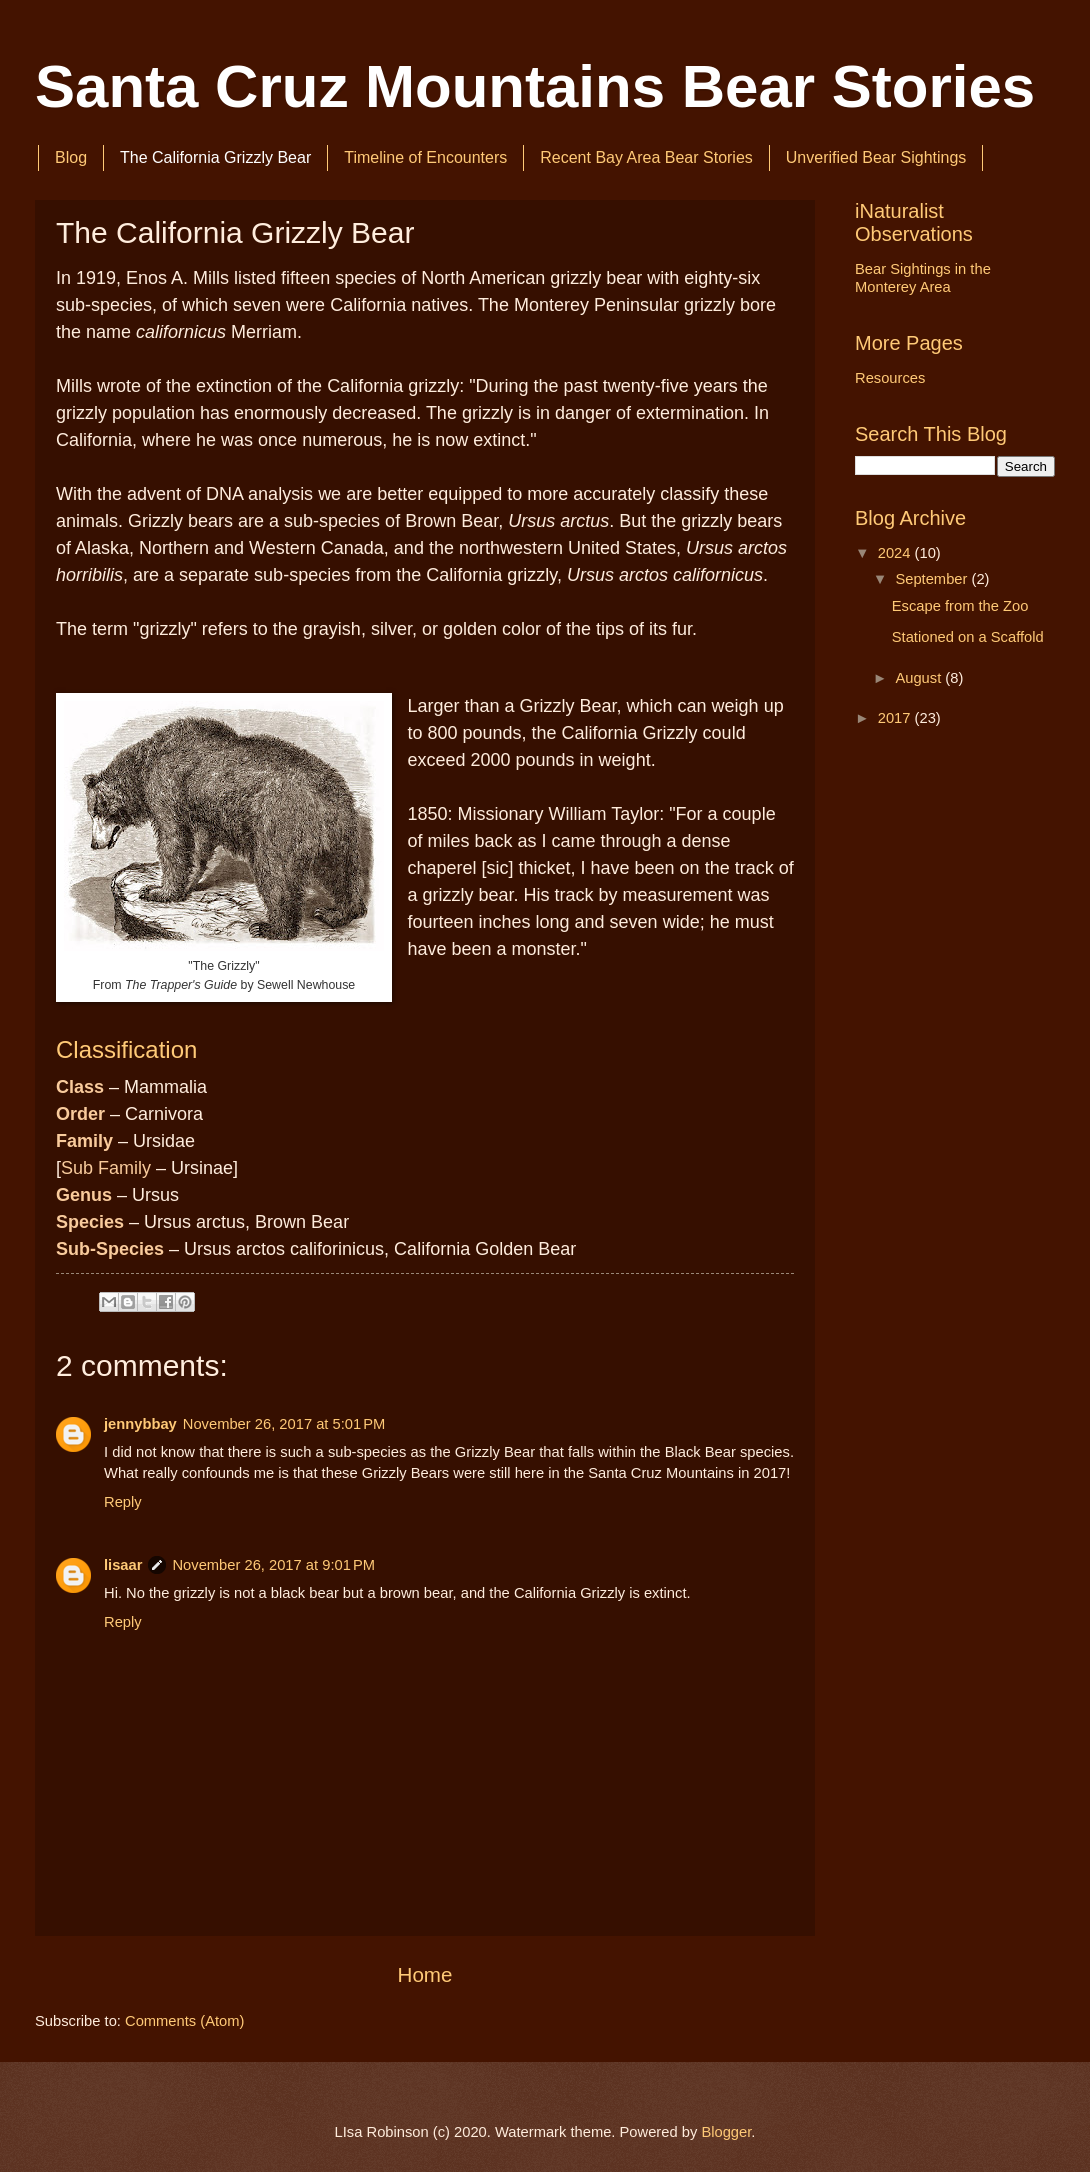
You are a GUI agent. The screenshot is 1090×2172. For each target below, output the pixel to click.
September (933, 579)
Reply (123, 1502)
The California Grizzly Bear (215, 157)
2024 (896, 553)
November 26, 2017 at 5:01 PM (284, 1424)
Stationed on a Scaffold (968, 637)
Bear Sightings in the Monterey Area (923, 278)
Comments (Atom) (184, 2021)
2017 (896, 718)
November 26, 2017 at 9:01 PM (273, 1565)
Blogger (726, 2132)
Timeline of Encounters (425, 157)
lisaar (123, 1565)
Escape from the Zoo (960, 606)
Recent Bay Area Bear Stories (646, 157)
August (920, 678)
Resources (890, 378)
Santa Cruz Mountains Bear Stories (535, 86)
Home (425, 1974)
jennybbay (140, 1424)
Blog (71, 157)
